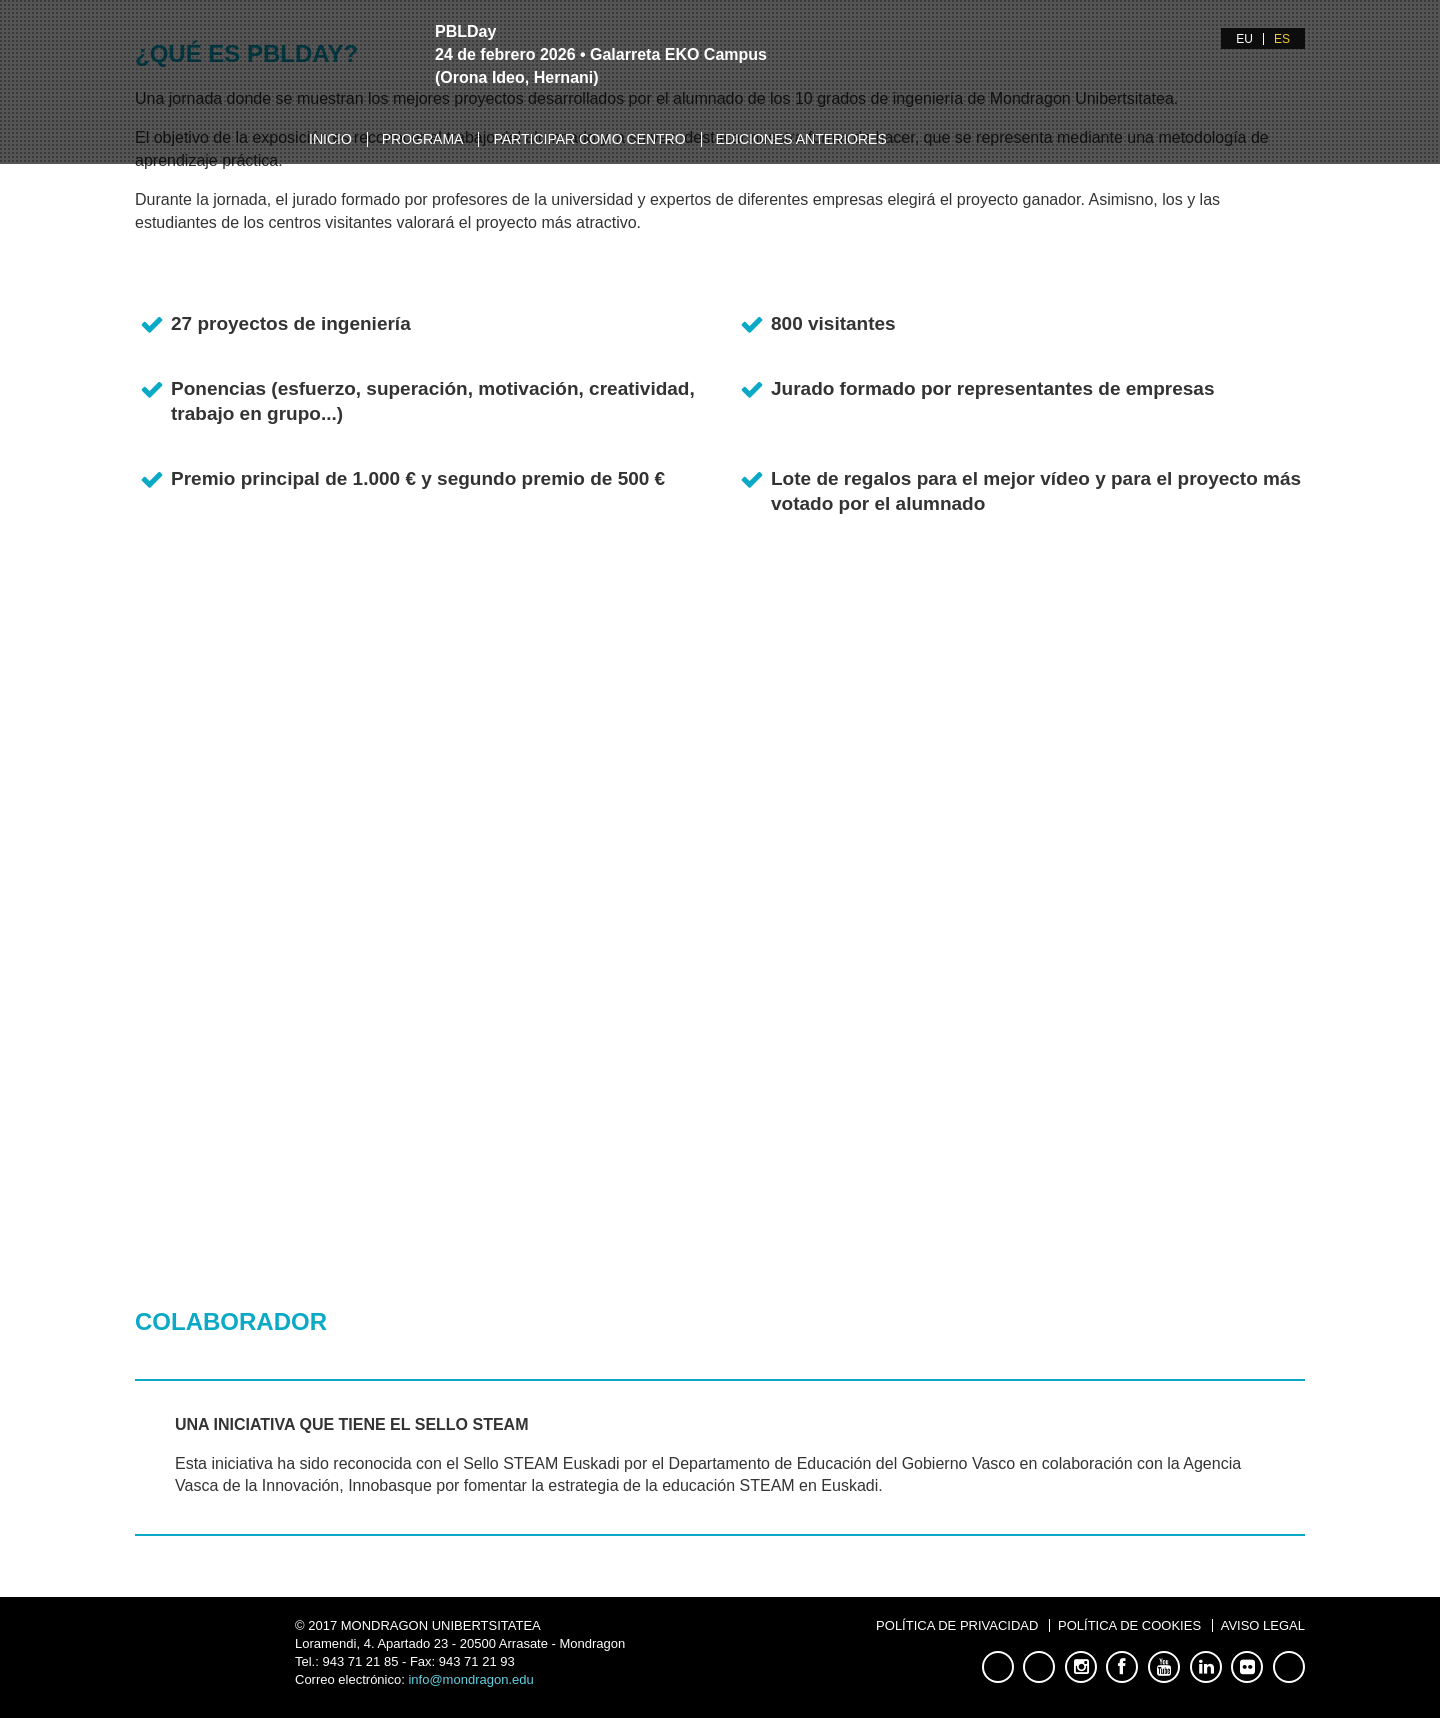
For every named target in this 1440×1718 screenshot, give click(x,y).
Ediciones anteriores (801, 139)
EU (1244, 39)
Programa (423, 139)
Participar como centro (589, 139)
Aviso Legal (1263, 1625)
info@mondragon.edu (470, 1679)
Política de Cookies (1129, 1625)
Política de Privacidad (957, 1625)
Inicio (330, 139)
